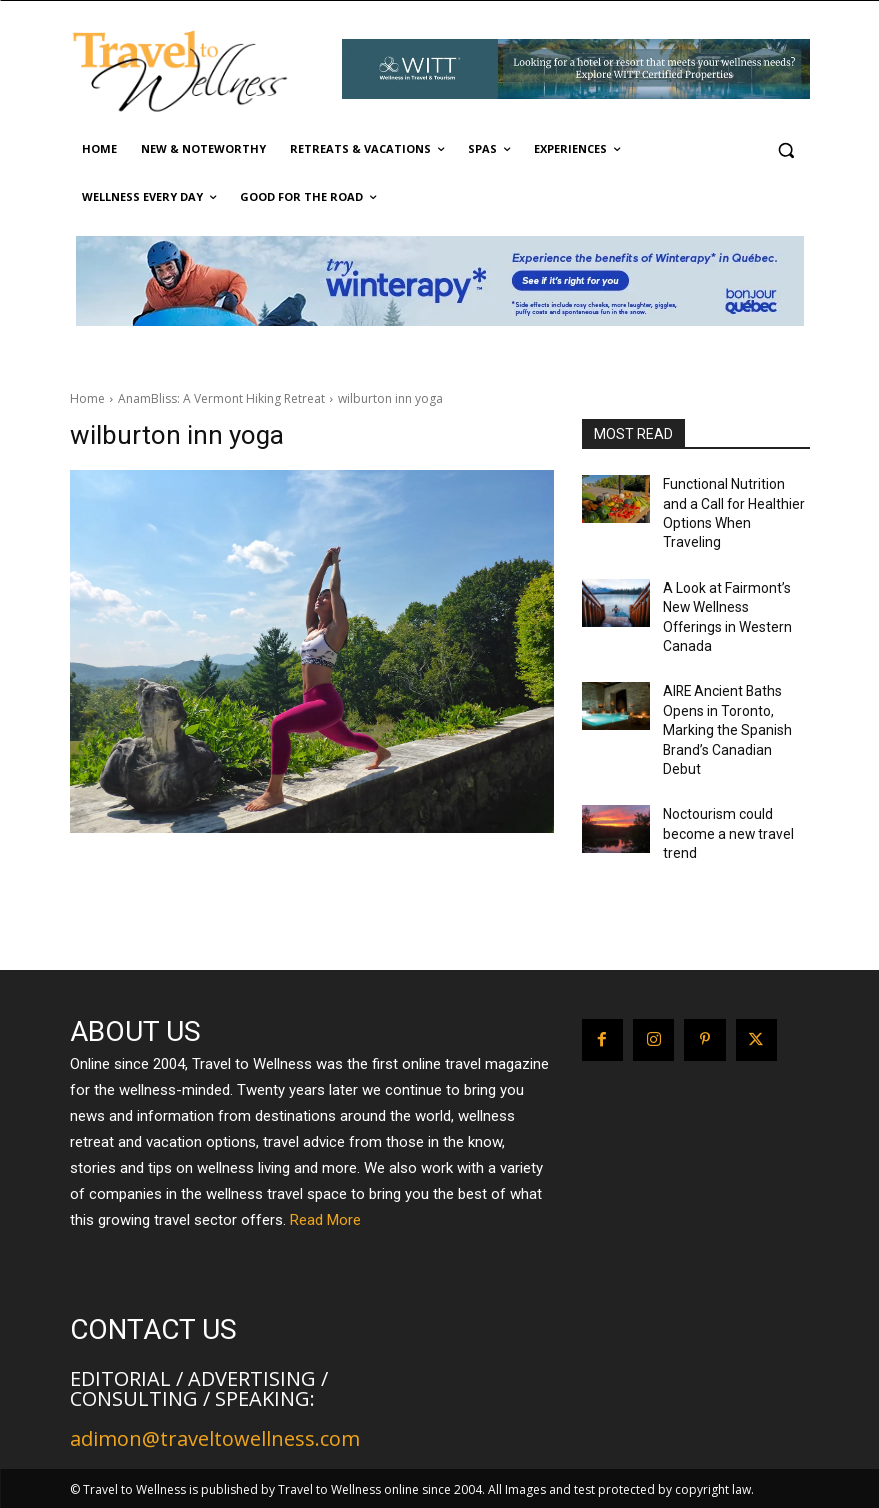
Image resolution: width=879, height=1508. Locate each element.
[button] (786, 149)
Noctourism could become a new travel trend (720, 746)
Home (87, 398)
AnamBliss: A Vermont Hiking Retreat (221, 398)
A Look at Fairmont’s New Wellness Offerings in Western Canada (732, 577)
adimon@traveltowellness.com (215, 1438)
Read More (325, 1220)
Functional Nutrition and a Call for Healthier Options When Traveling (734, 500)
